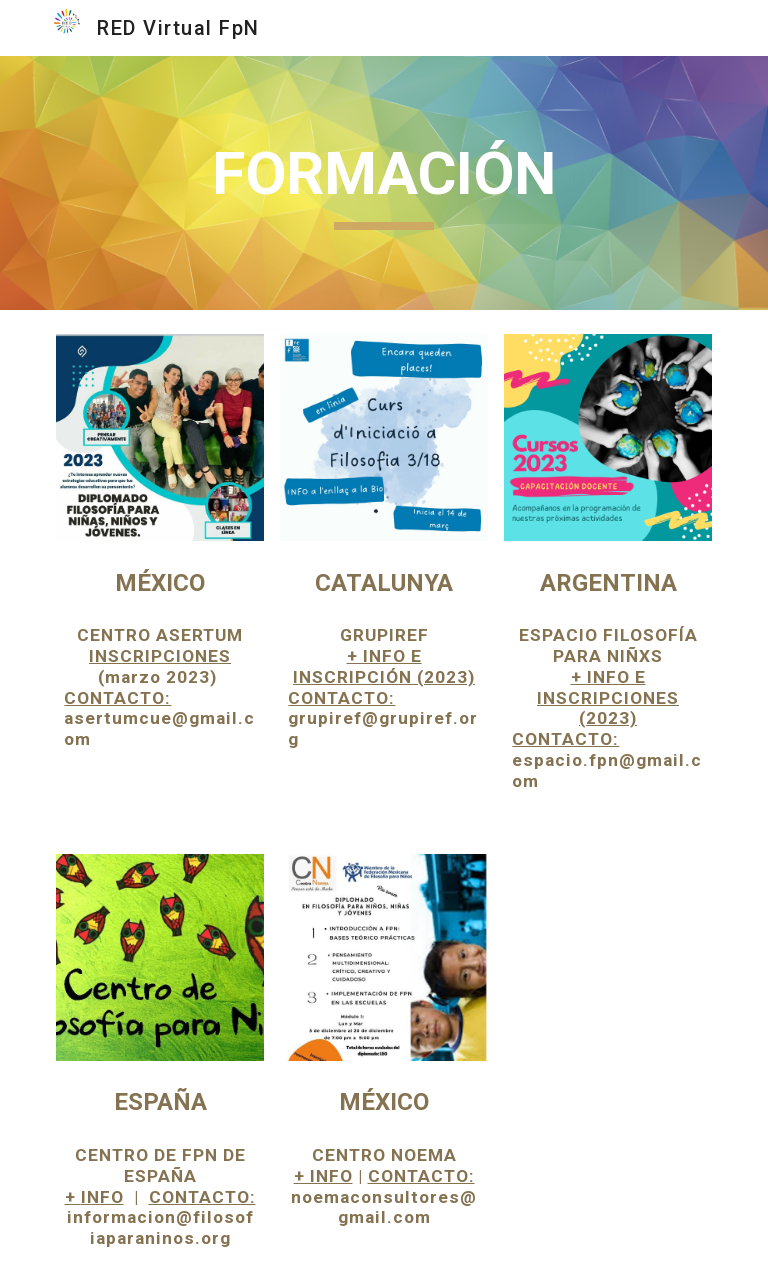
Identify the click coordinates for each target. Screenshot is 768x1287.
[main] (383, 183)
